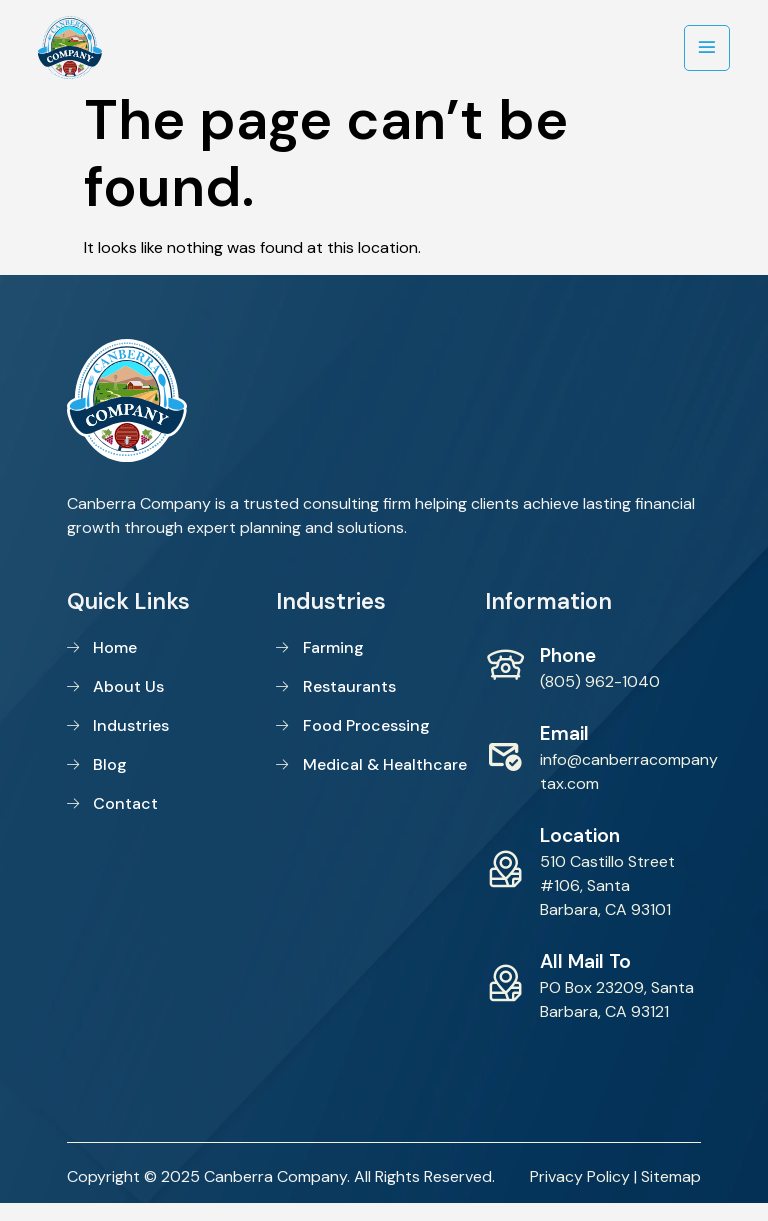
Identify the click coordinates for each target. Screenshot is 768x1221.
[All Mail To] (505, 1000)
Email (564, 750)
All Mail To (585, 978)
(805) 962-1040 (600, 698)
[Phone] (505, 682)
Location (580, 852)
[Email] (505, 772)
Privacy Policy (580, 1193)
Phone (568, 672)
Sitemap (671, 1193)
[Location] (505, 886)
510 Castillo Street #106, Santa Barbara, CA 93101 (607, 902)
